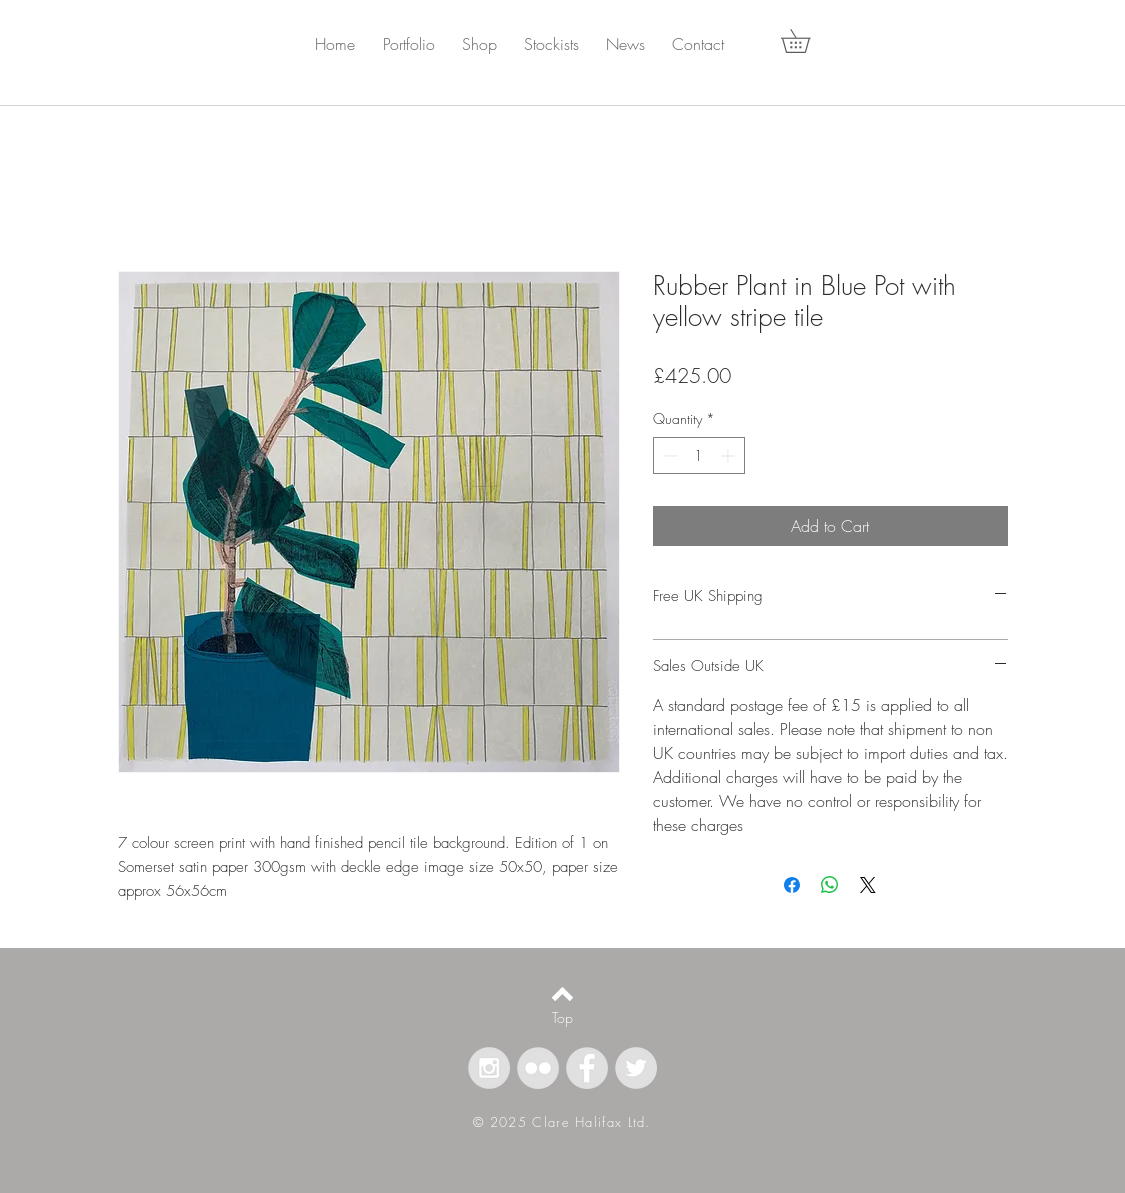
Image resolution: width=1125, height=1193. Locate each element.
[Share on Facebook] (792, 885)
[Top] (562, 1018)
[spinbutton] (699, 455)
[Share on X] (868, 885)
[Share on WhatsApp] (830, 885)
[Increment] (729, 455)
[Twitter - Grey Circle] (636, 1068)
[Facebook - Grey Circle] (587, 1068)
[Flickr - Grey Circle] (538, 1068)
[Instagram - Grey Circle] (489, 1068)
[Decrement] (668, 455)
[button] (420, 44)
